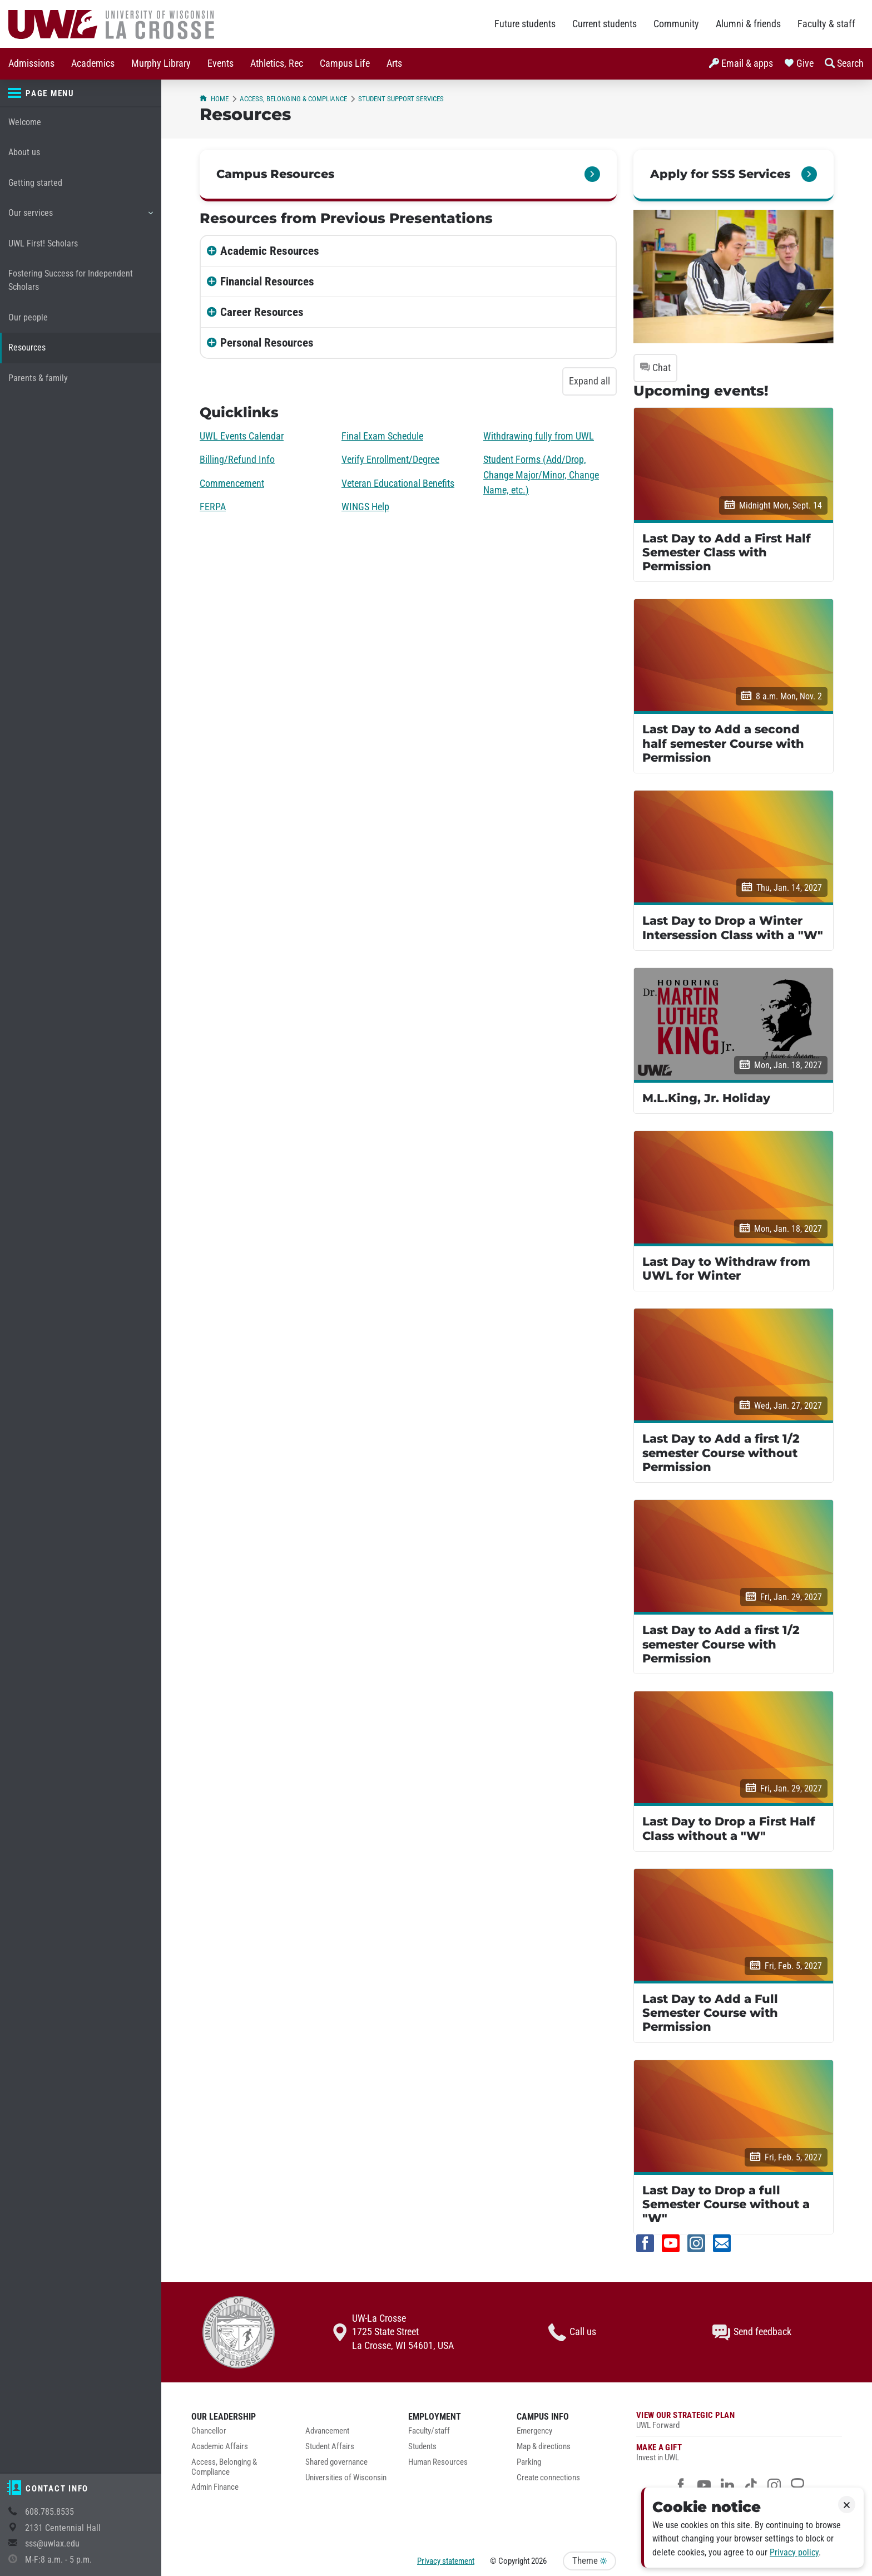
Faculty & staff (826, 23)
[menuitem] (31, 64)
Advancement (327, 2431)
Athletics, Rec (276, 63)
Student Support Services (401, 99)
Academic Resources (269, 251)
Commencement (232, 483)
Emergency (534, 2431)
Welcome (24, 122)
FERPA (213, 506)
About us (24, 152)
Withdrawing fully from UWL (538, 436)
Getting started (35, 182)
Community (676, 23)
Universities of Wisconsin (346, 2478)
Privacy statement (445, 2561)
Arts (394, 63)
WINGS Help (365, 506)
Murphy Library (161, 63)
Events (220, 63)
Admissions (31, 63)
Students (422, 2446)
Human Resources (438, 2462)
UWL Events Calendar (242, 436)
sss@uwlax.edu (52, 2543)
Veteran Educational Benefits (397, 483)
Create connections (548, 2478)
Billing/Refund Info (237, 459)
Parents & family (38, 378)
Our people (28, 317)
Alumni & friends (748, 23)
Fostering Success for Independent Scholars (70, 280)
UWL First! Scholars (43, 243)
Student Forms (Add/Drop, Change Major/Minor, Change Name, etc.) (541, 474)
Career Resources (262, 312)
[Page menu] (80, 93)
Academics (93, 63)
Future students (525, 23)
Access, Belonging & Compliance (293, 99)
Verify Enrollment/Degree (390, 459)
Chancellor (208, 2431)
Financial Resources (267, 281)
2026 (539, 2561)
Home (214, 99)
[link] (733, 175)
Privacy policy (794, 2552)
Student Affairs (329, 2446)
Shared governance (336, 2462)
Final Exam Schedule (382, 436)
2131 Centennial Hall (63, 2528)
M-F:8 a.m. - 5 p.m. (58, 2559)
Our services (80, 217)
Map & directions (544, 2446)
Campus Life (345, 63)
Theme (589, 2560)
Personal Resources (267, 342)
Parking (529, 2462)
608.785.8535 (49, 2511)
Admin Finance (215, 2487)
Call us (572, 2332)
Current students (604, 23)
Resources (27, 347)
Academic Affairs (219, 2446)
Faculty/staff (429, 2431)
